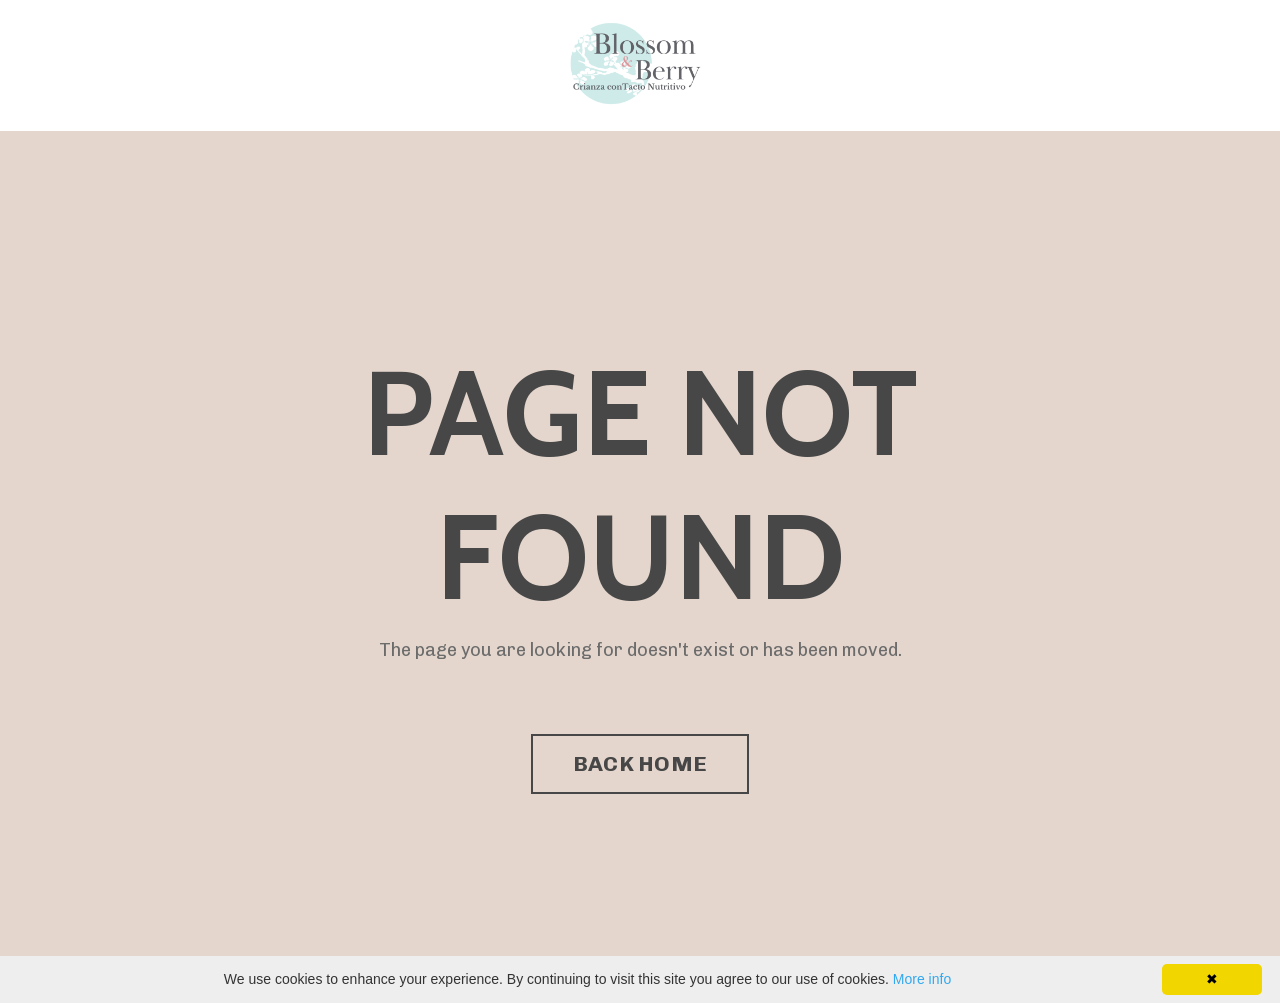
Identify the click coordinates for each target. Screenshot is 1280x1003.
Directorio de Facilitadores (434, 64)
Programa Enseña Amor (222, 64)
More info (922, 979)
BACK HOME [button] (640, 763)
